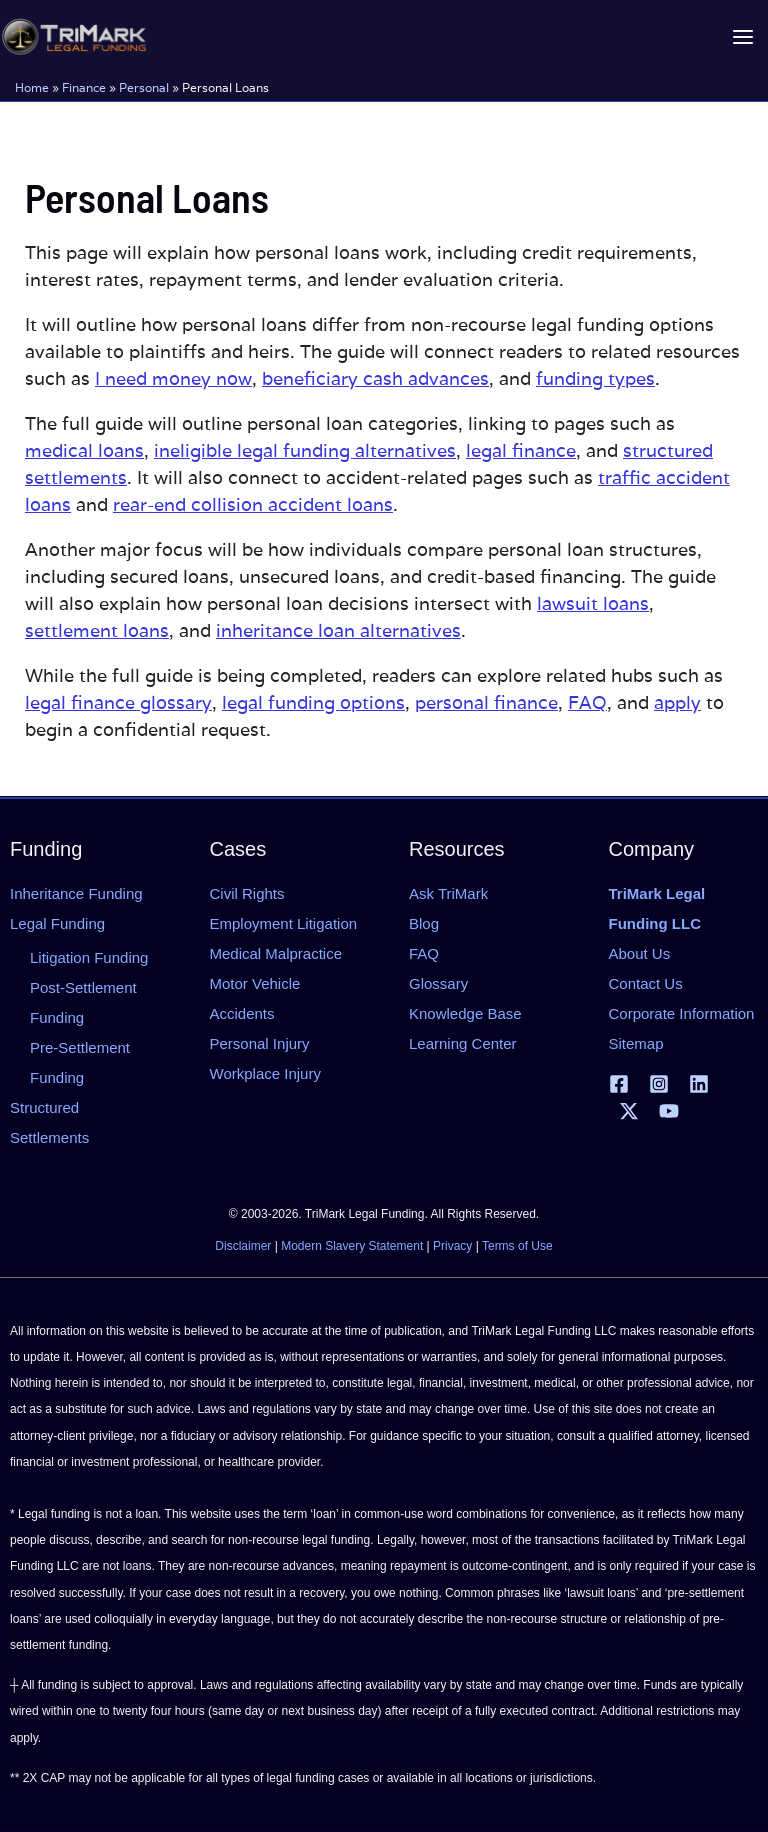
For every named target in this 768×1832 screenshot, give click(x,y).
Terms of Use (517, 1246)
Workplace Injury (265, 1073)
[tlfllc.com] (72, 36)
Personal (144, 86)
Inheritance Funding (76, 893)
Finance (84, 86)
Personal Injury (260, 1043)
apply (677, 702)
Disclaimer (243, 1246)
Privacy (452, 1246)
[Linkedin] (699, 1084)
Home (32, 86)
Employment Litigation (284, 923)
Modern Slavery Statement (352, 1246)
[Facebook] (619, 1084)
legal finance (521, 450)
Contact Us (646, 983)
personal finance (486, 702)
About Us (640, 953)
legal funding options (313, 702)
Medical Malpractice (276, 953)
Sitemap (636, 1043)
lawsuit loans (593, 603)
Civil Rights (247, 893)
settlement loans (97, 630)
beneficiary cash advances (375, 378)
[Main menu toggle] (742, 36)
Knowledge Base (465, 1013)
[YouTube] (669, 1111)
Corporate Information (682, 1013)
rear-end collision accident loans (253, 504)
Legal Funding (57, 923)
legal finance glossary (118, 702)
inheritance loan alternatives (338, 630)
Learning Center (463, 1043)
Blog (424, 923)
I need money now (173, 378)
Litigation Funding (89, 957)
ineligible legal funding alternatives (305, 450)
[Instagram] (659, 1084)
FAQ (587, 702)
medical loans (84, 450)
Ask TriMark (448, 893)
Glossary (438, 983)
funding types (595, 378)
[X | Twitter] (629, 1111)
